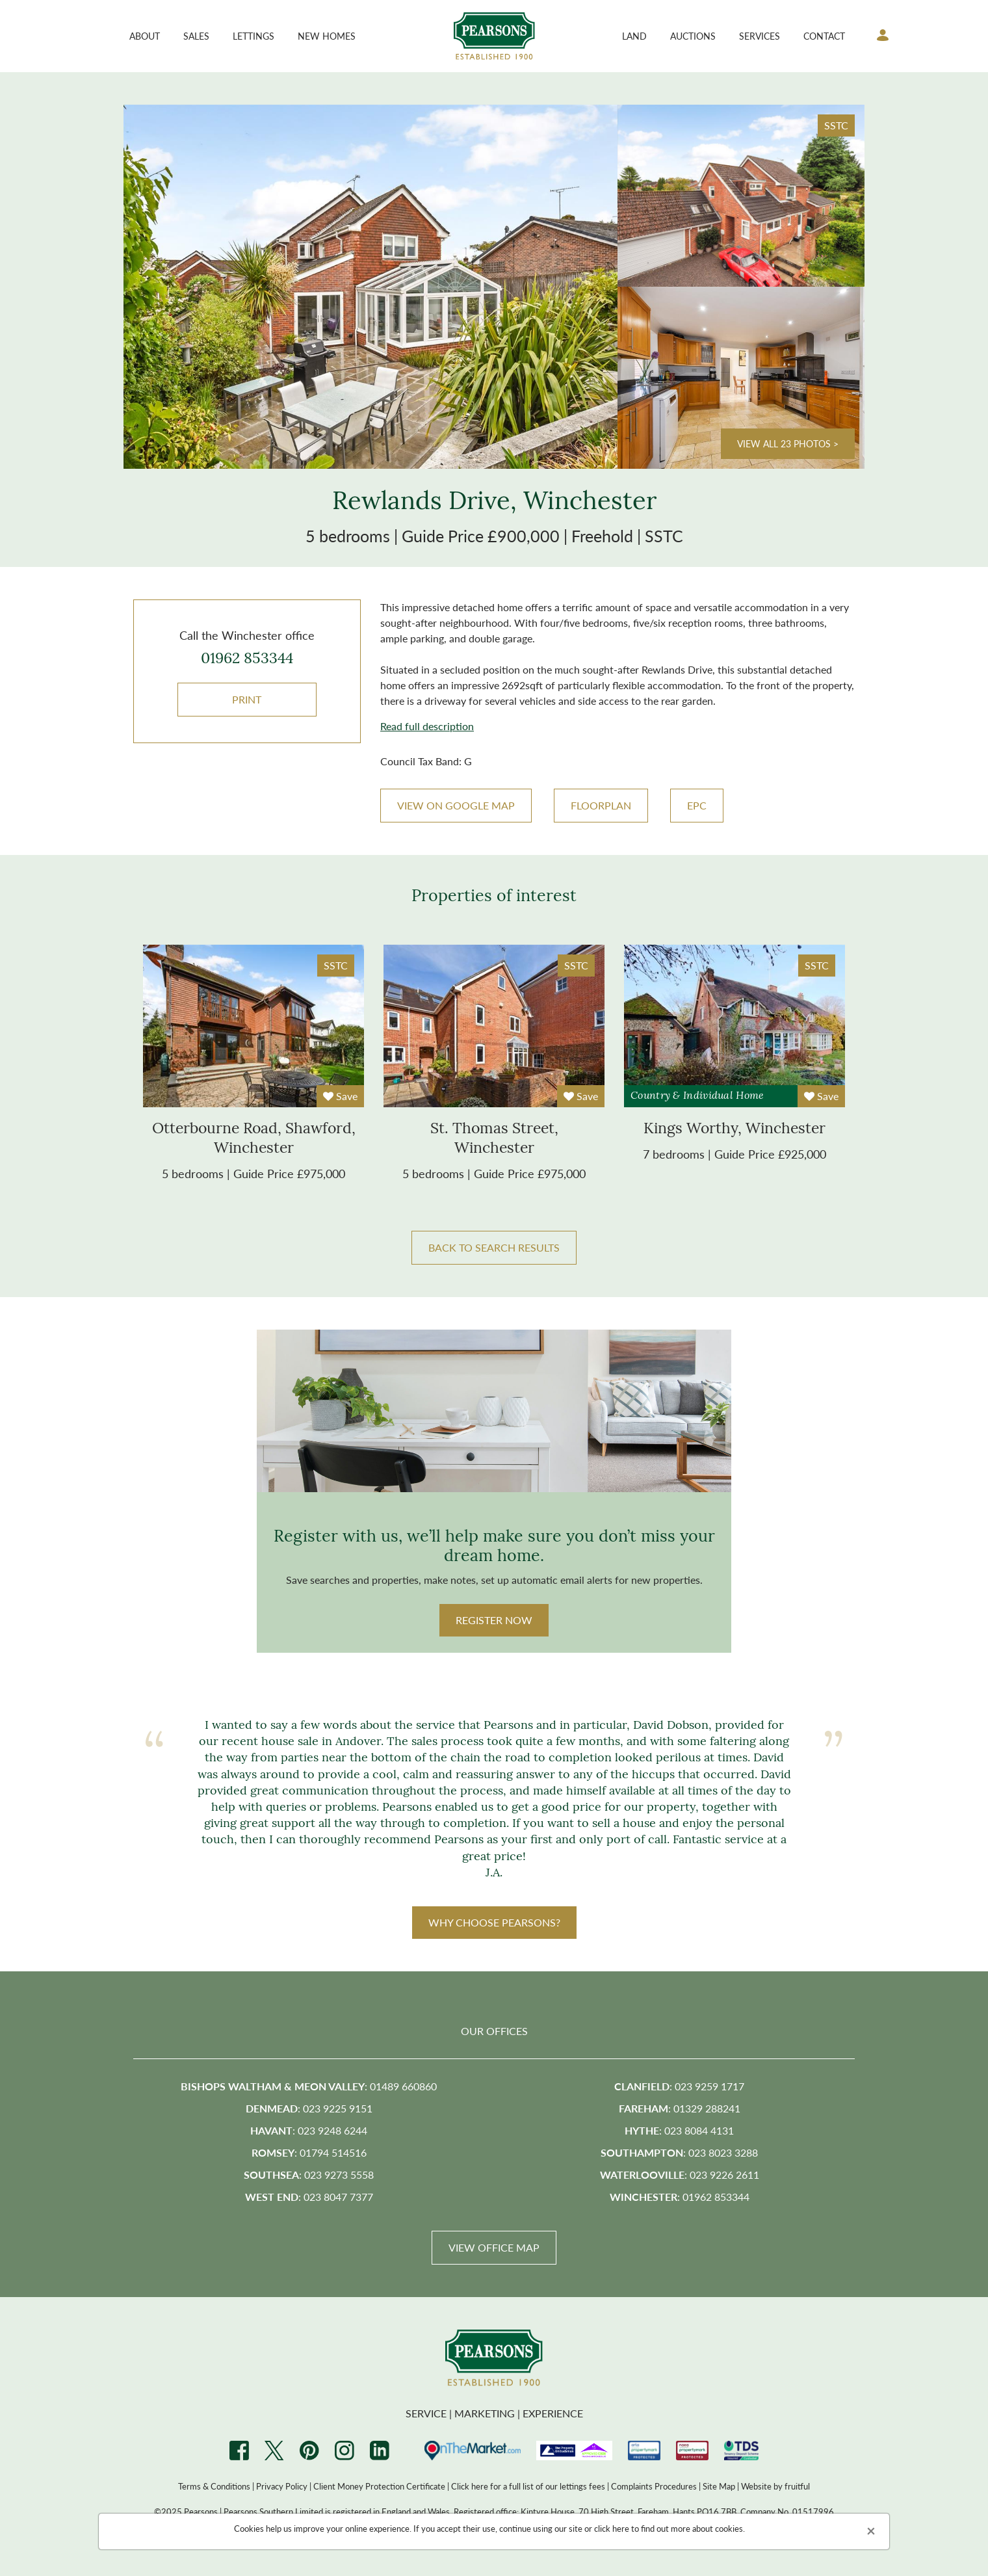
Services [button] (759, 35)
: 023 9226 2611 (679, 2174)
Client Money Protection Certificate (379, 2486)
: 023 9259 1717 (679, 2086)
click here (611, 2528)
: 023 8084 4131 (679, 2130)
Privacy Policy (281, 2486)
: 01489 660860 (309, 2086)
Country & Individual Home (697, 1096)
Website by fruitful (775, 2486)
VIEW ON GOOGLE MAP (456, 805)
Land (634, 35)
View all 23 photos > (787, 443)
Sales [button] (196, 35)
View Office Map (494, 2247)
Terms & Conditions (214, 2486)
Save (340, 1095)
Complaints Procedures (654, 2486)
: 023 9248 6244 (308, 2130)
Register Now (494, 1619)
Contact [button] (824, 35)
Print (246, 699)
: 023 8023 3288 (679, 2152)
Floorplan (601, 805)
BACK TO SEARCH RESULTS (494, 1247)
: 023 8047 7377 (309, 2196)
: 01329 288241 (679, 2108)
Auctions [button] (693, 35)
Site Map (719, 2486)
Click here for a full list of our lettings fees (528, 2486)
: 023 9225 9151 (309, 2108)
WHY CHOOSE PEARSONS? (494, 1922)
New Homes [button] (327, 35)
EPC (697, 805)
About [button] (144, 35)
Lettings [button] (253, 35)
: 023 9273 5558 (309, 2174)
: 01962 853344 (679, 2196)
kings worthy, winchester (735, 1129)
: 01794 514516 (309, 2152)
